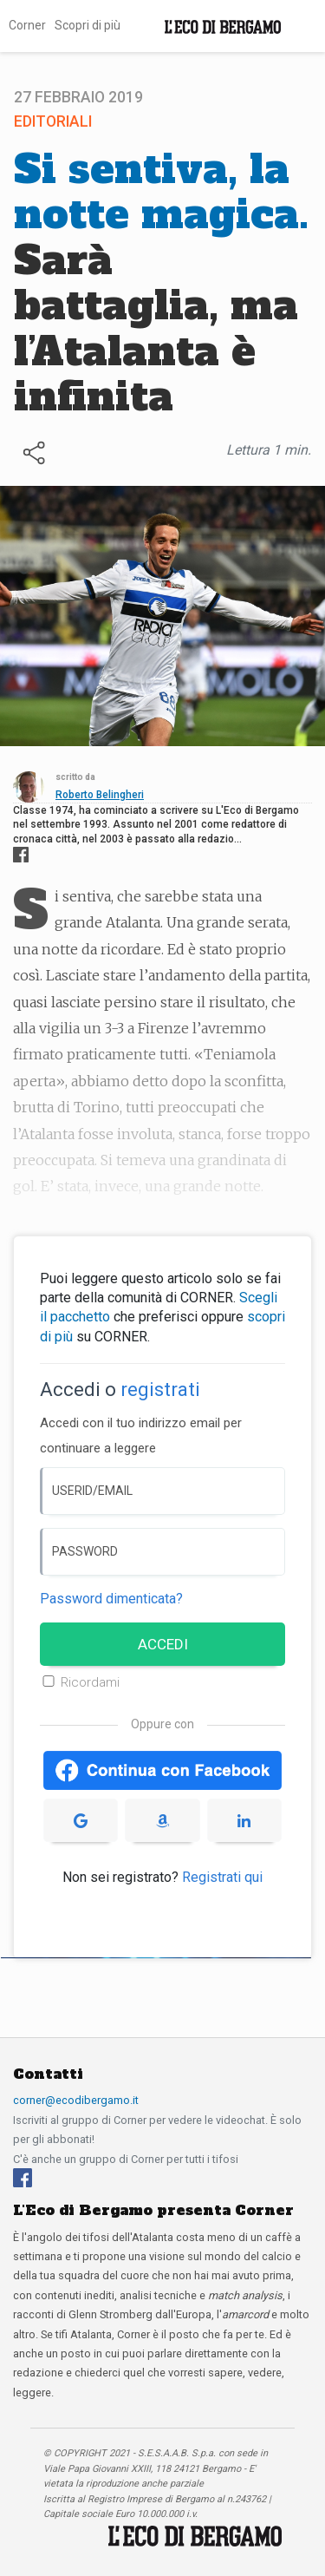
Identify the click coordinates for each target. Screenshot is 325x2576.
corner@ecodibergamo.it (76, 2100)
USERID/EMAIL (92, 1491)
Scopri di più (87, 25)
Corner (27, 25)
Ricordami (90, 1682)
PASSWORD (85, 1551)
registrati (160, 1389)
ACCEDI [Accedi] (163, 1644)
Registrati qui (222, 1877)
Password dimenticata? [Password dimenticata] (111, 1598)
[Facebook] (22, 2176)
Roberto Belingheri (99, 795)
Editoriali (53, 121)
